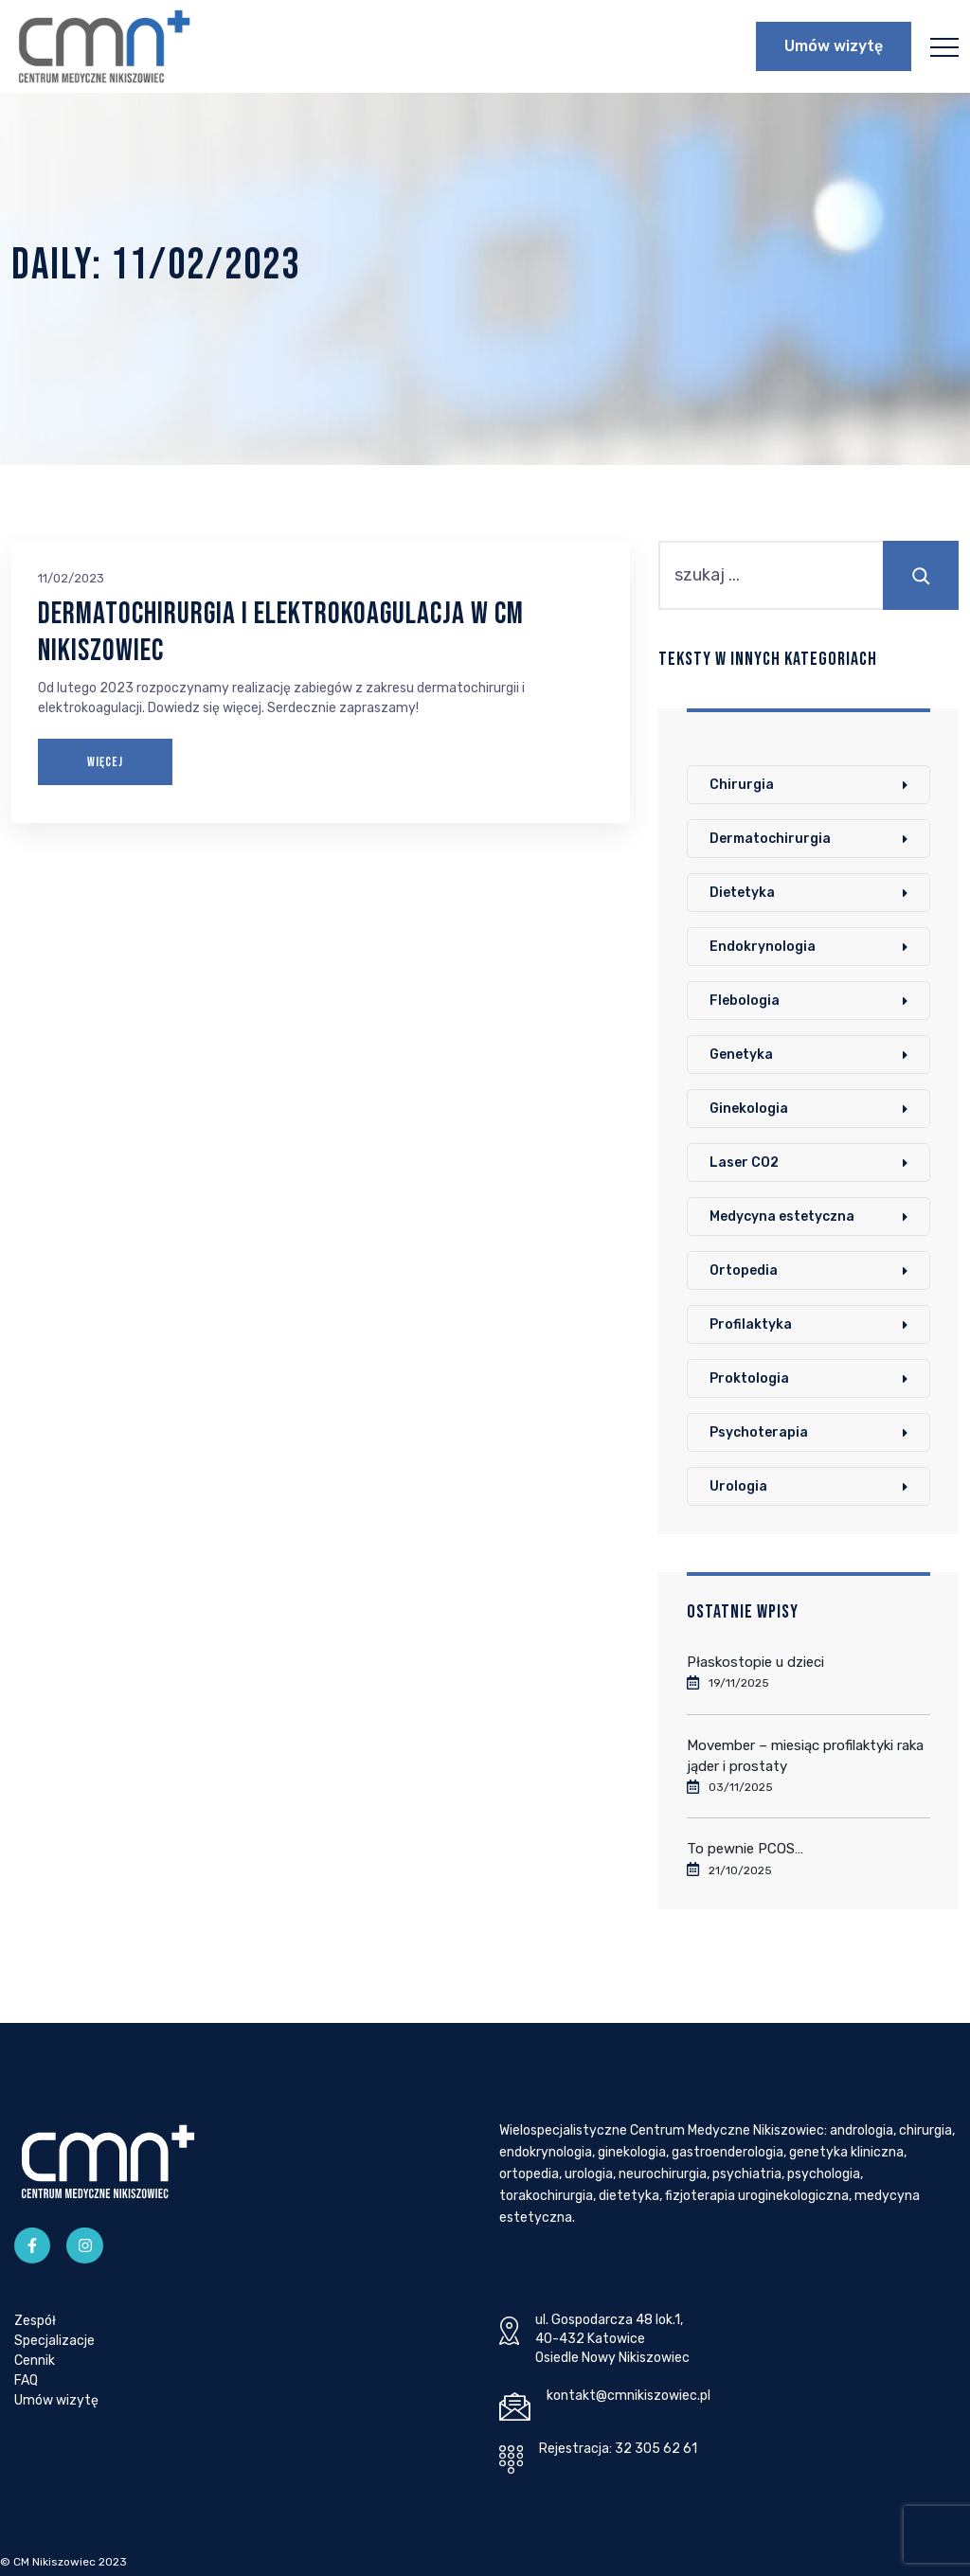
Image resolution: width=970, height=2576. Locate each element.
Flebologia (745, 1001)
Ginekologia (749, 1108)
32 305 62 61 (656, 2449)
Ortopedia (744, 1270)
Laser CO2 (744, 1162)
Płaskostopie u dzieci (755, 1662)
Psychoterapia (759, 1432)
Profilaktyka (751, 1324)
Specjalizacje (54, 2341)
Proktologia (749, 1378)
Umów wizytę (833, 46)
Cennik (34, 2360)
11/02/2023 (71, 578)
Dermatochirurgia (770, 839)
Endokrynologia (763, 947)
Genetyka (741, 1054)
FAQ (26, 2380)
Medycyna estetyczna (782, 1216)
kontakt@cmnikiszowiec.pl (628, 2396)
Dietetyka (742, 893)
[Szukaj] (921, 575)
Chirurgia (742, 785)
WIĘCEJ (105, 762)
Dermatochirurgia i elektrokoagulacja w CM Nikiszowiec (281, 632)
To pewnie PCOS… (745, 1848)
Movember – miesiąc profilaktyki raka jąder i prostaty (805, 1756)
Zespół (35, 2321)
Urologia (738, 1486)
